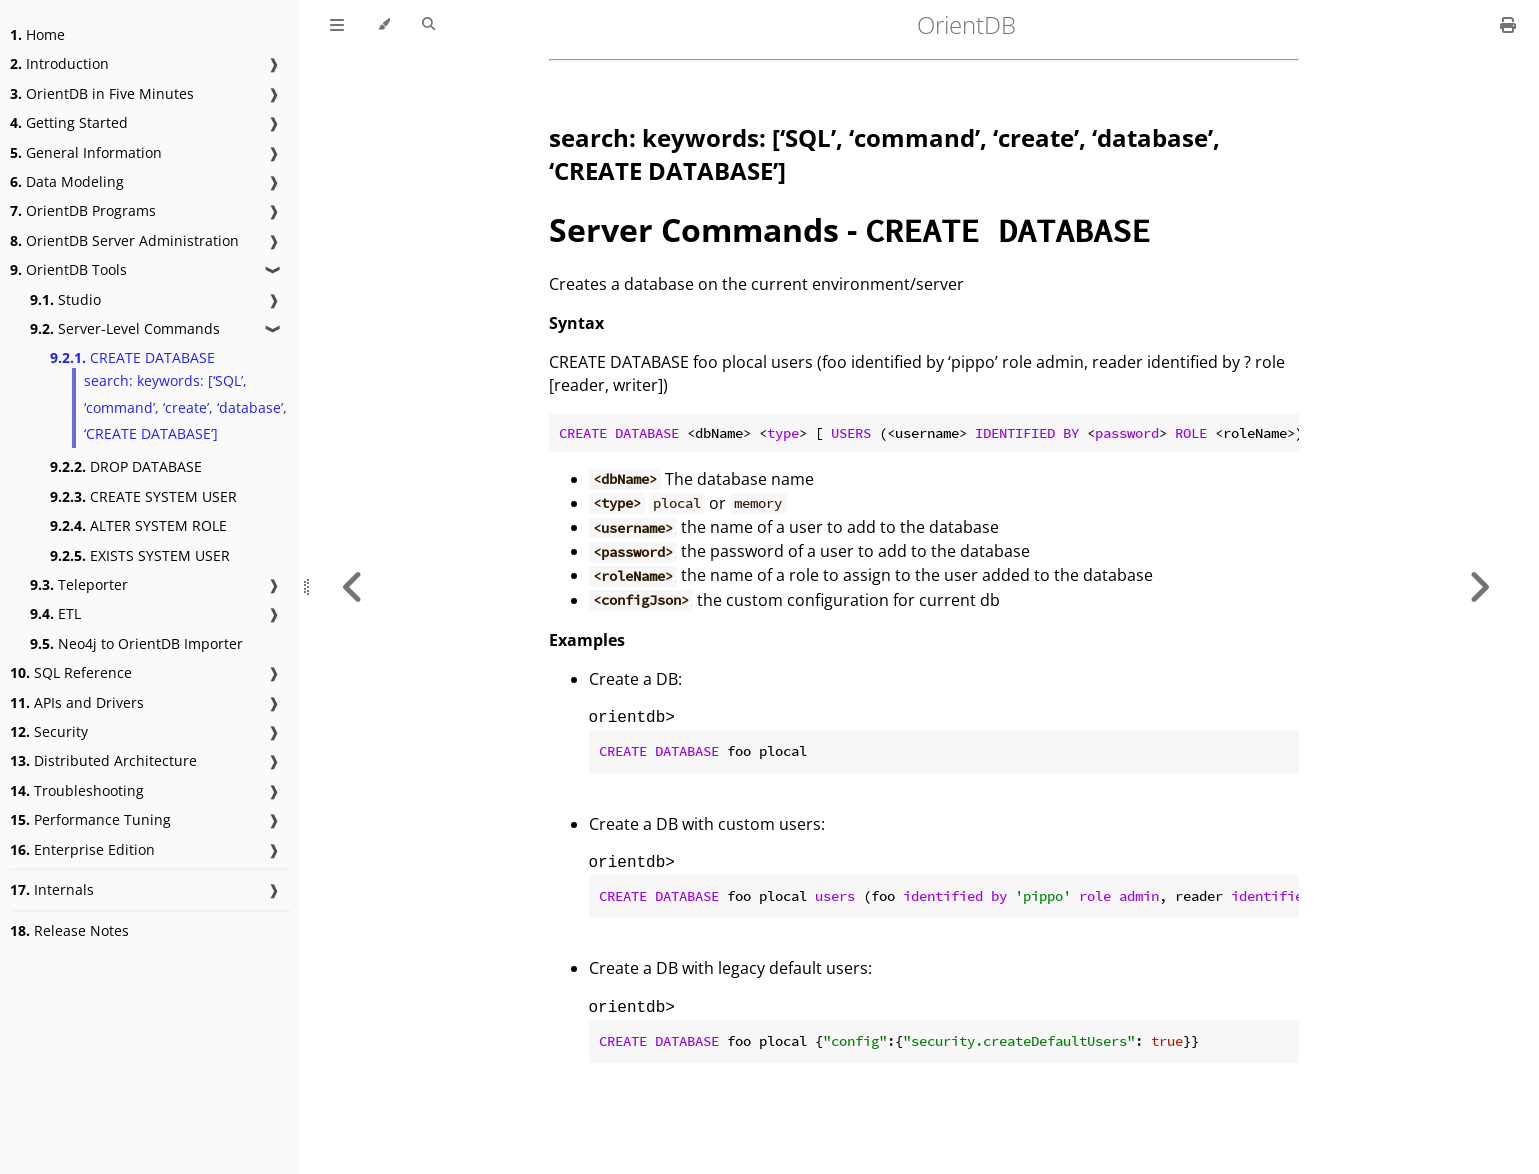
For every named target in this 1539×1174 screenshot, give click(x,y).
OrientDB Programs (83, 210)
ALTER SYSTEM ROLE (138, 525)
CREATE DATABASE (132, 357)
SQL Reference (71, 672)
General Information (86, 152)
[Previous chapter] (353, 587)
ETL (55, 613)
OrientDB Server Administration (124, 240)
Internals (52, 889)
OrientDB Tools (68, 269)
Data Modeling (67, 181)
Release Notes (69, 930)
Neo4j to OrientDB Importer (136, 643)
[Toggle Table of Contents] (337, 25)
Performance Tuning (90, 819)
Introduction (59, 63)
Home (37, 34)
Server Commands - (849, 229)
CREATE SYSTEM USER (143, 496)
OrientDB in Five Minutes (102, 93)
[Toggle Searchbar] (428, 25)
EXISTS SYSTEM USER (140, 555)
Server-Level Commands (125, 328)
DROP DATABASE (126, 466)
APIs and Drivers (77, 702)
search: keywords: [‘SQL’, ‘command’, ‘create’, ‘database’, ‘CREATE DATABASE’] (185, 407)
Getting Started (69, 122)
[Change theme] (383, 25)
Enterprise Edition (82, 849)
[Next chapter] (1479, 587)
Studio (65, 299)
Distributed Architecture (103, 760)
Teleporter (79, 584)
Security (49, 731)
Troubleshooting (77, 790)
